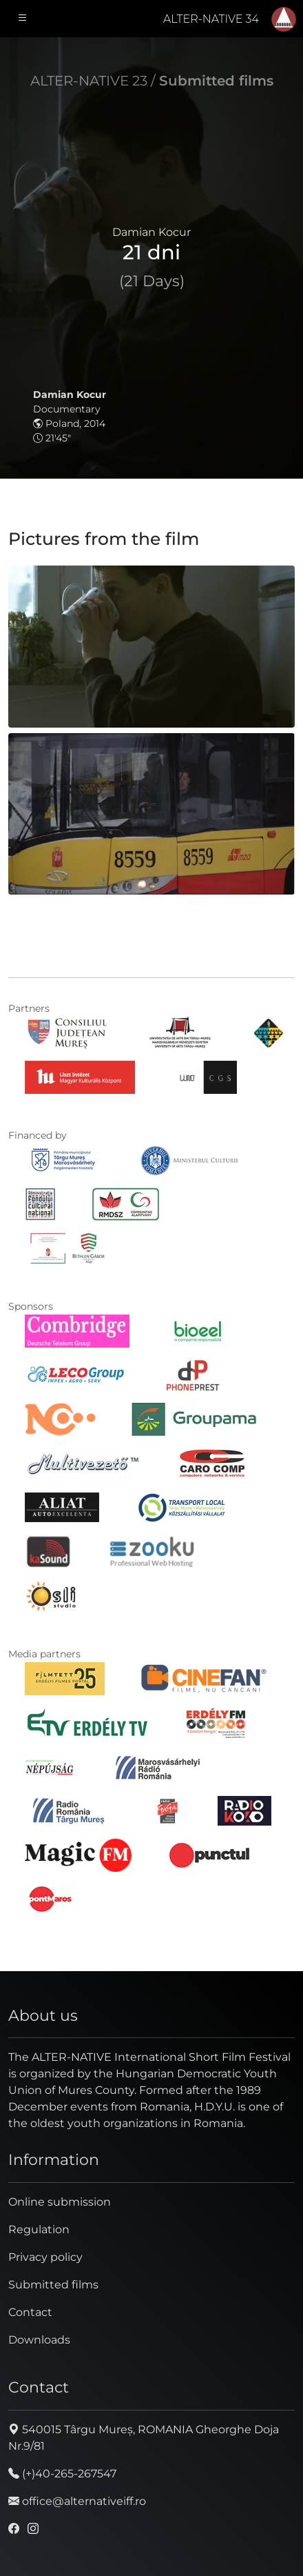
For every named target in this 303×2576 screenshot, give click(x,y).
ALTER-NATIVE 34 (211, 19)
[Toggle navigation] (22, 19)
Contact (30, 2312)
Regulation (39, 2229)
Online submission (59, 2201)
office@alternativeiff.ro (77, 2501)
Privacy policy (45, 2257)
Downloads (39, 2339)
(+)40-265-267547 (62, 2473)
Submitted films (216, 80)
